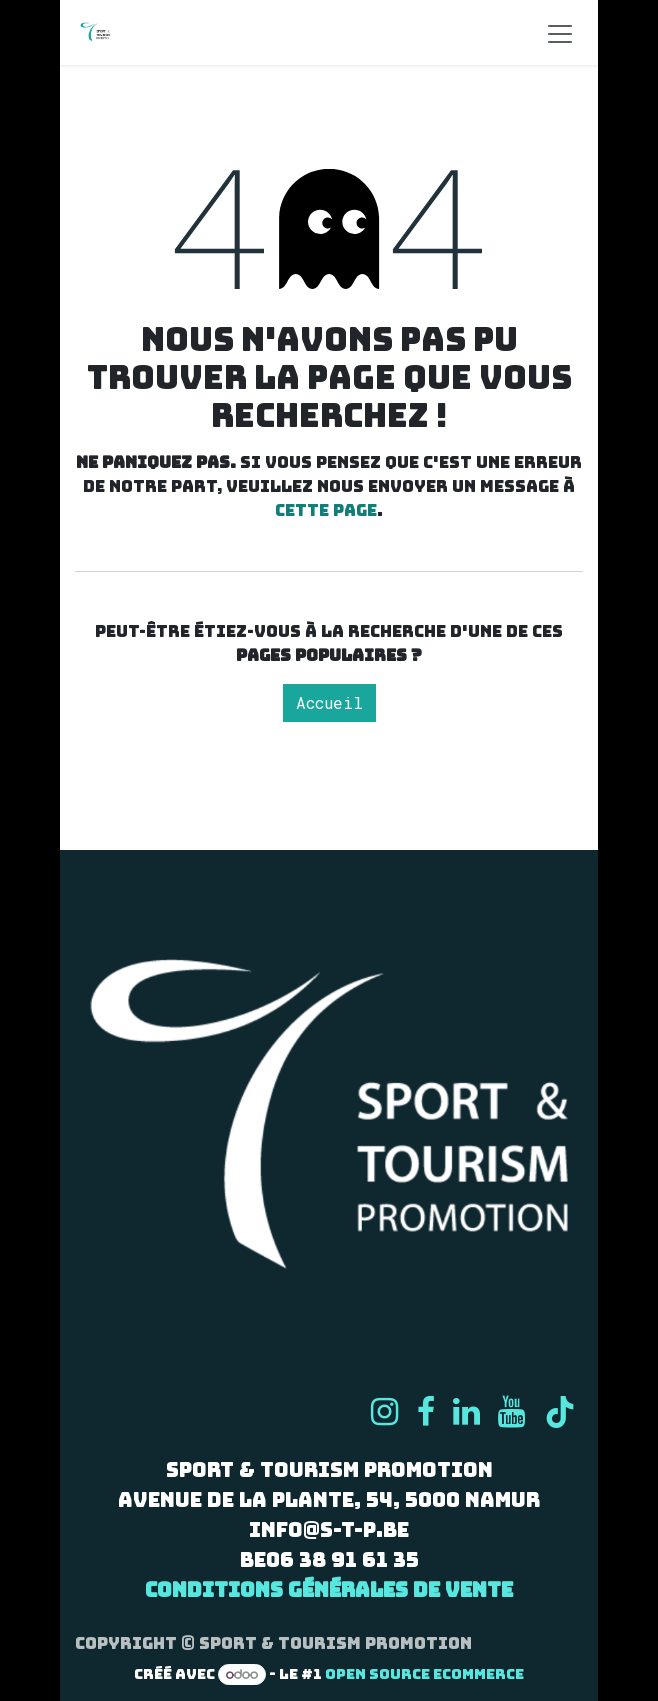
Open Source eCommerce (424, 1674)
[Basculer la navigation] (560, 32)
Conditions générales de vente (329, 1590)
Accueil (329, 702)
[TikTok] (560, 1412)
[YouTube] (511, 1412)
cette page (326, 510)
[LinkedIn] (466, 1412)
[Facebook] (426, 1412)
